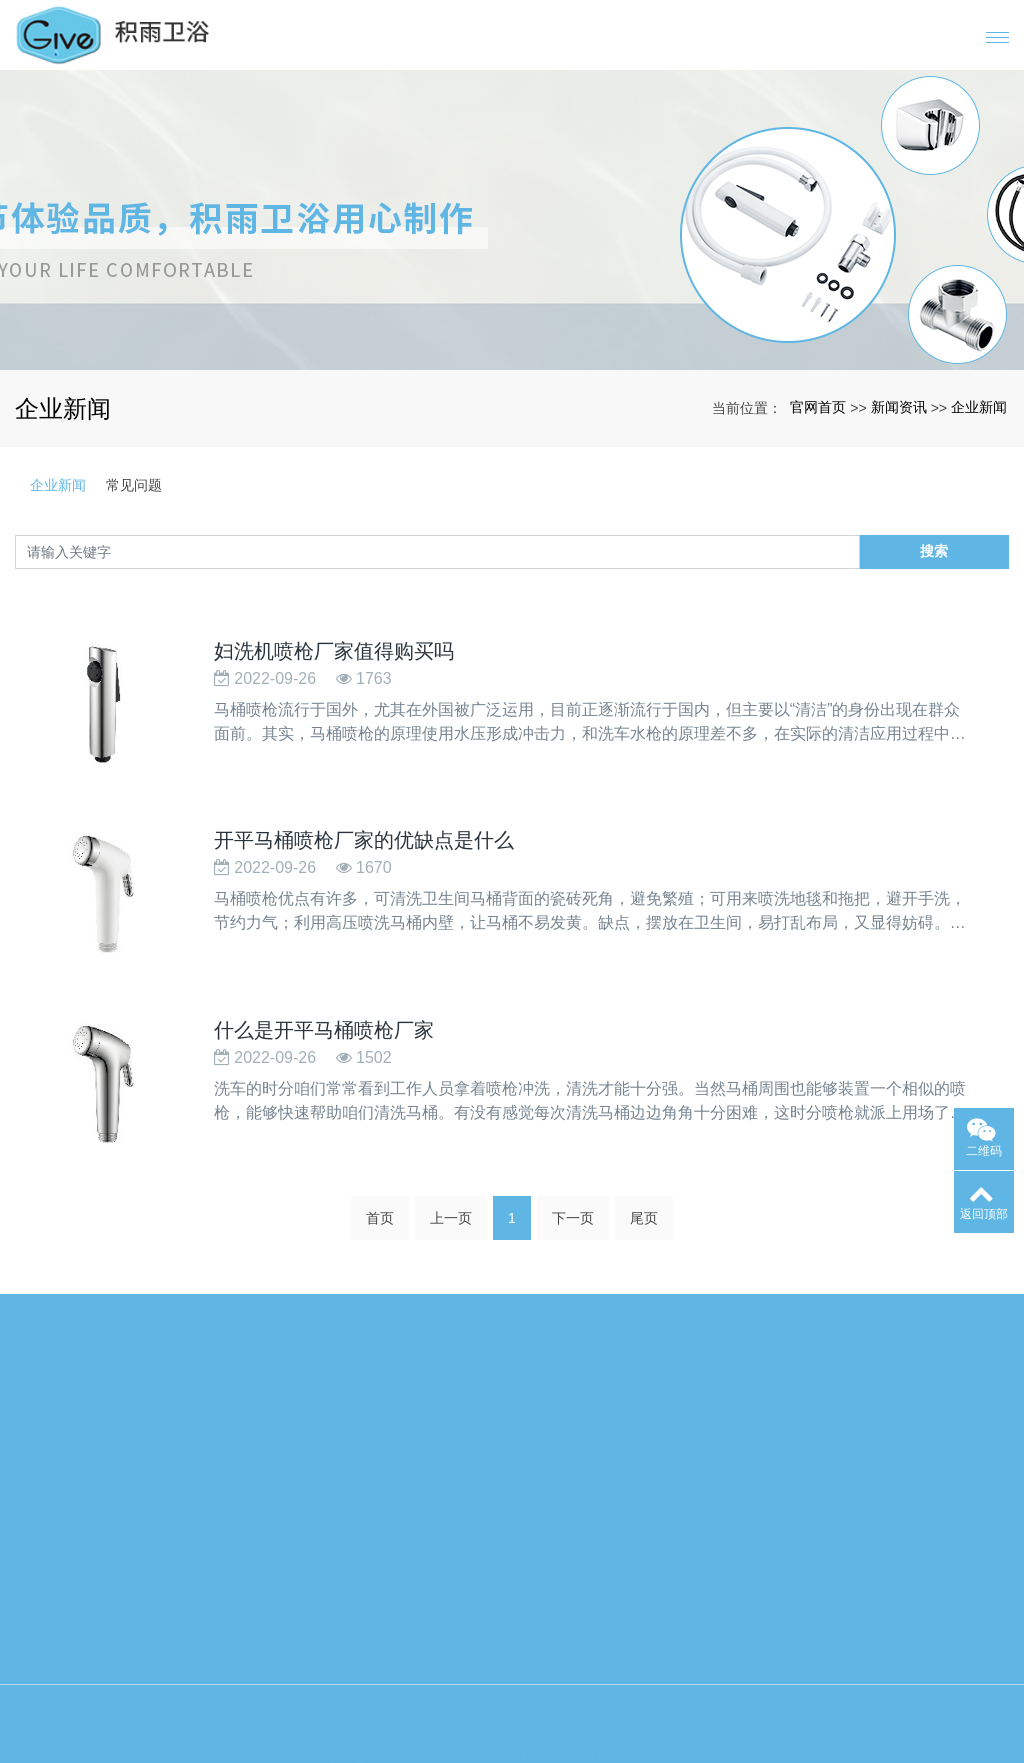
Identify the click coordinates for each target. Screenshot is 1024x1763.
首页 (380, 1224)
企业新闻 (979, 407)
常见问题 (134, 485)
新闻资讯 (899, 407)
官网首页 (818, 407)
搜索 (934, 551)
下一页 (573, 1224)
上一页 (451, 1224)
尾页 (644, 1224)
